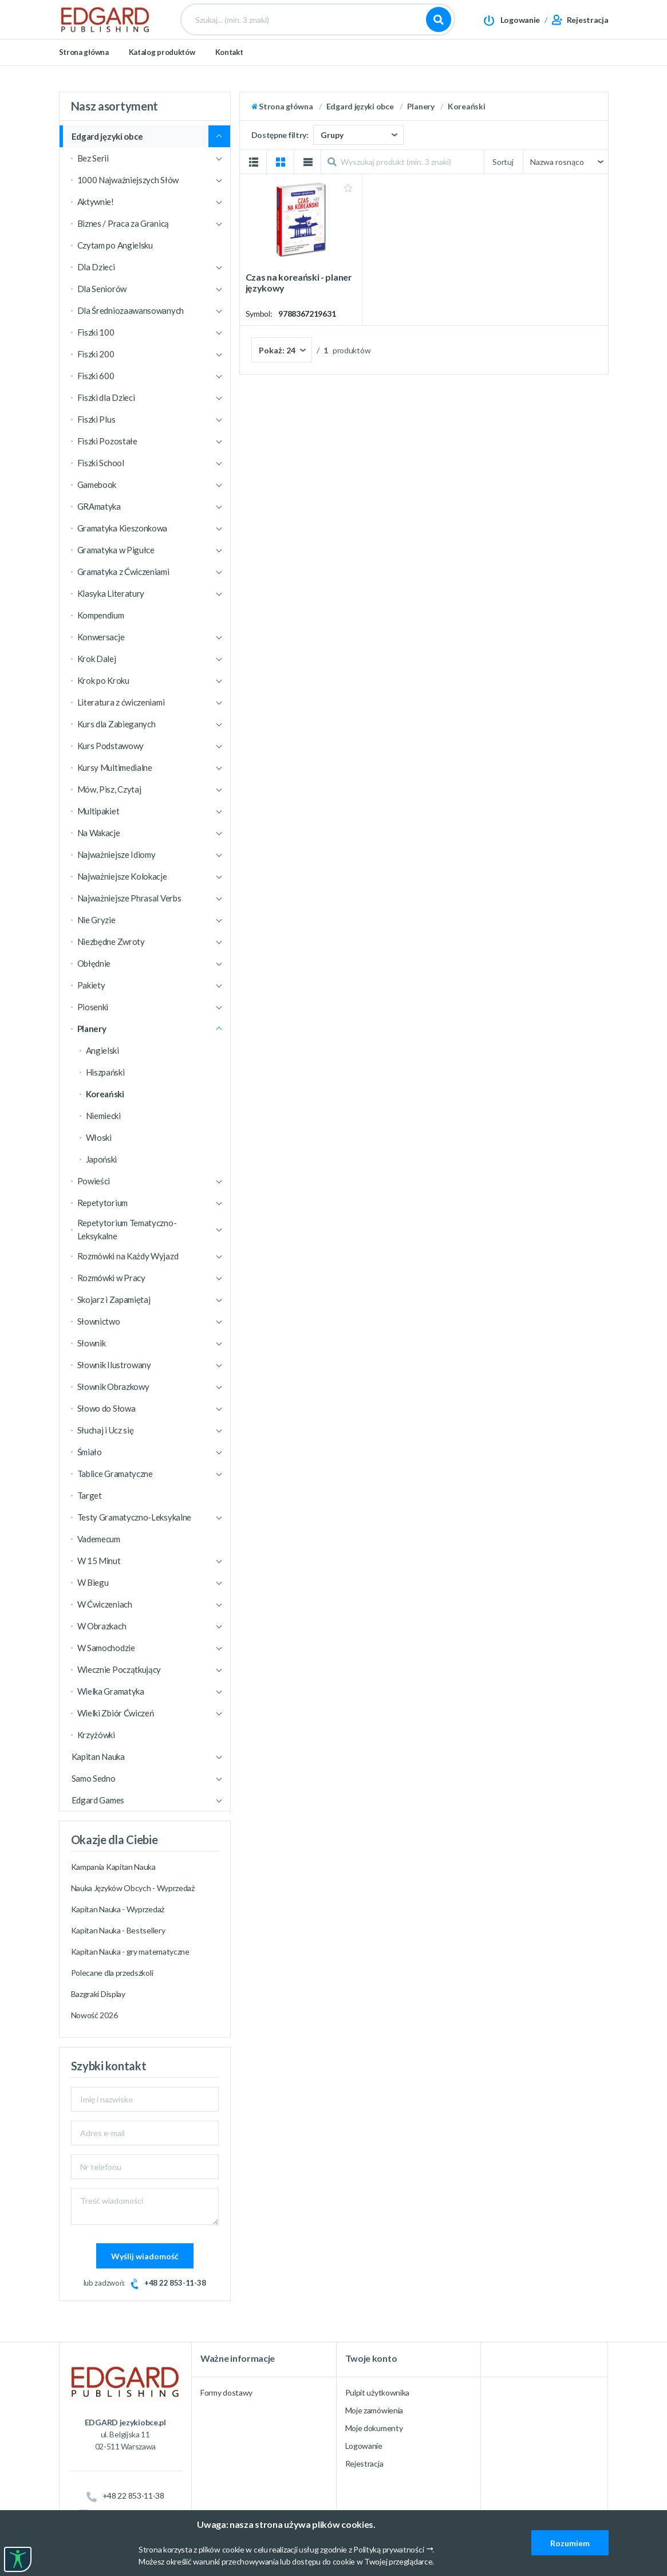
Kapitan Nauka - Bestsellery (118, 1930)
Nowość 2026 (94, 2015)
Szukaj (438, 28)
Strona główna (84, 69)
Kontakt (229, 69)
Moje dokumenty (374, 2428)
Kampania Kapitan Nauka (113, 1867)
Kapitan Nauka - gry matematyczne (130, 1951)
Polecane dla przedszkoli (112, 1973)
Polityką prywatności (388, 2549)
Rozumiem (570, 2543)
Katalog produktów (162, 69)
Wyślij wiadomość (145, 2256)
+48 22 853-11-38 (175, 2282)
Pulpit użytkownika (377, 2392)
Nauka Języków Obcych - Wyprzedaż (133, 1888)
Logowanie (363, 2446)
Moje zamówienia (374, 2410)
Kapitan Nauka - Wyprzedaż (118, 1909)
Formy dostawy (226, 2392)
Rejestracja (364, 2463)
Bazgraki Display (98, 1994)
